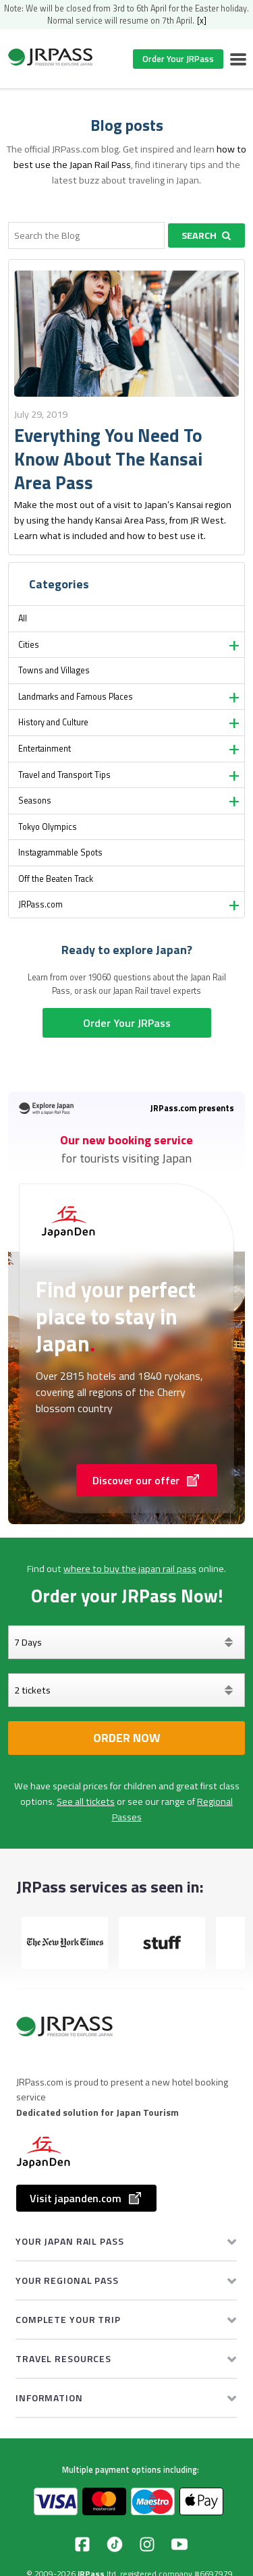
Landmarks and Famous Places (75, 696)
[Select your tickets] (126, 1690)
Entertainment (44, 748)
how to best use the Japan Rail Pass (130, 157)
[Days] (126, 1642)
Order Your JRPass (178, 58)
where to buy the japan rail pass (129, 1568)
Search (206, 235)
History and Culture (53, 722)
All (22, 618)
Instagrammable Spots (60, 852)
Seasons (34, 800)
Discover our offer (146, 1480)
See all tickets (86, 1801)
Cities (28, 644)
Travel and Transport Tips (64, 774)
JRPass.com (40, 904)
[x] (201, 20)
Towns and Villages (54, 670)
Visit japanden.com (86, 2198)
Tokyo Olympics (47, 826)
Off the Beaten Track (55, 878)
